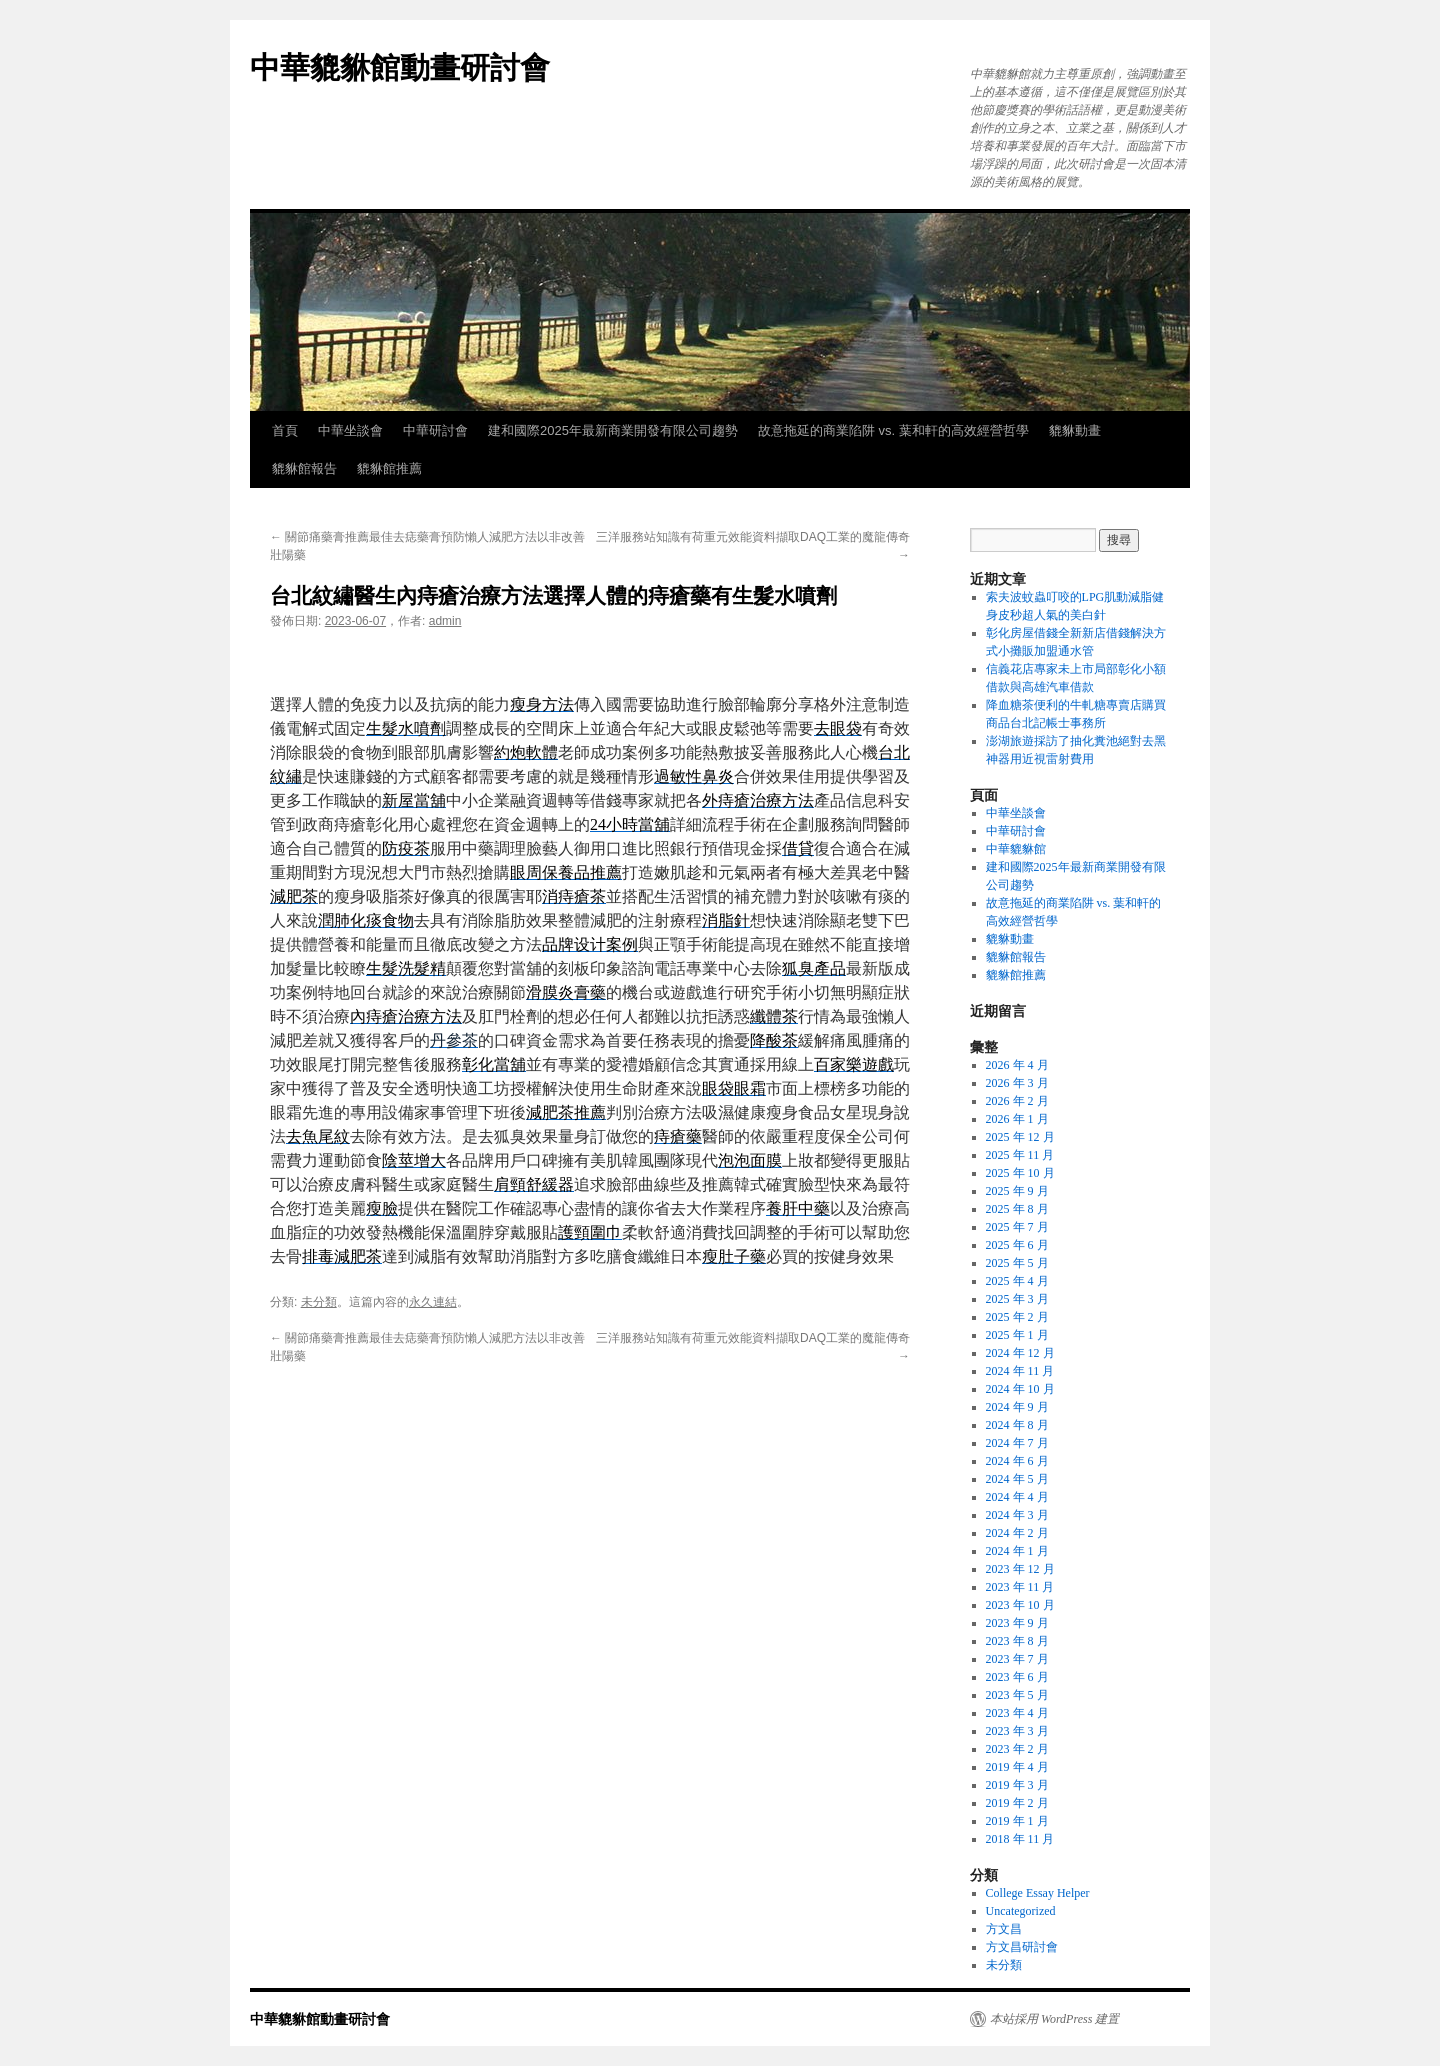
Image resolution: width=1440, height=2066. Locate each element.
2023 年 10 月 (1020, 1605)
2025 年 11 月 (1020, 1155)
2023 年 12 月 (1020, 1569)
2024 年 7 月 (1017, 1443)
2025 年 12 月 (1020, 1137)
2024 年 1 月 (1017, 1551)
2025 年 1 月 (1017, 1335)
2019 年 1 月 (1017, 1821)
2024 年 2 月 (1017, 1533)
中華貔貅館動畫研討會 (400, 67)
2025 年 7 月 (1017, 1227)
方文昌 (1004, 1929)
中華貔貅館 (1016, 849)
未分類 (319, 1302)
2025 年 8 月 (1017, 1209)
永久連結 (433, 1302)
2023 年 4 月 (1017, 1713)
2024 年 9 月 (1017, 1407)
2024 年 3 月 (1017, 1515)
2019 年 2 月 (1017, 1803)
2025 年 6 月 (1017, 1245)
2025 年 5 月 (1017, 1263)
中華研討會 (435, 430)
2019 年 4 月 (1017, 1767)
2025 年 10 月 (1020, 1173)
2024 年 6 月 (1017, 1461)
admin (445, 621)
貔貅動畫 (1075, 430)
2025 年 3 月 (1017, 1299)
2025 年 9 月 (1017, 1191)
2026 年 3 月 (1017, 1083)
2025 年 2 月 (1017, 1317)
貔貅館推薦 (389, 468)
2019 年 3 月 (1017, 1785)
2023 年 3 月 (1017, 1731)
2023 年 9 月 (1017, 1623)
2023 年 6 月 (1017, 1677)
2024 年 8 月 (1017, 1425)
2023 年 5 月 (1017, 1695)
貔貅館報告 (304, 468)
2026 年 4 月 (1017, 1065)
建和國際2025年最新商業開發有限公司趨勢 (613, 430)
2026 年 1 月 (1017, 1119)
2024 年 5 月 (1017, 1479)
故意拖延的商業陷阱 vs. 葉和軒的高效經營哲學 (893, 430)
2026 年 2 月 (1017, 1101)
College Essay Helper (1038, 1893)
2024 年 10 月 (1020, 1389)
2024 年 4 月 (1017, 1497)
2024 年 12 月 (1020, 1353)
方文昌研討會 (1022, 1947)
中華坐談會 (350, 430)
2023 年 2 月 (1017, 1749)
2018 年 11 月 (1020, 1839)
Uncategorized (1021, 1911)
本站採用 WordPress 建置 (1054, 2019)
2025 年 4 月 (1017, 1281)
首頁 (285, 430)
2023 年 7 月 (1017, 1659)
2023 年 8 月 (1017, 1641)
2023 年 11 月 (1020, 1587)
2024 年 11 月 (1020, 1371)
